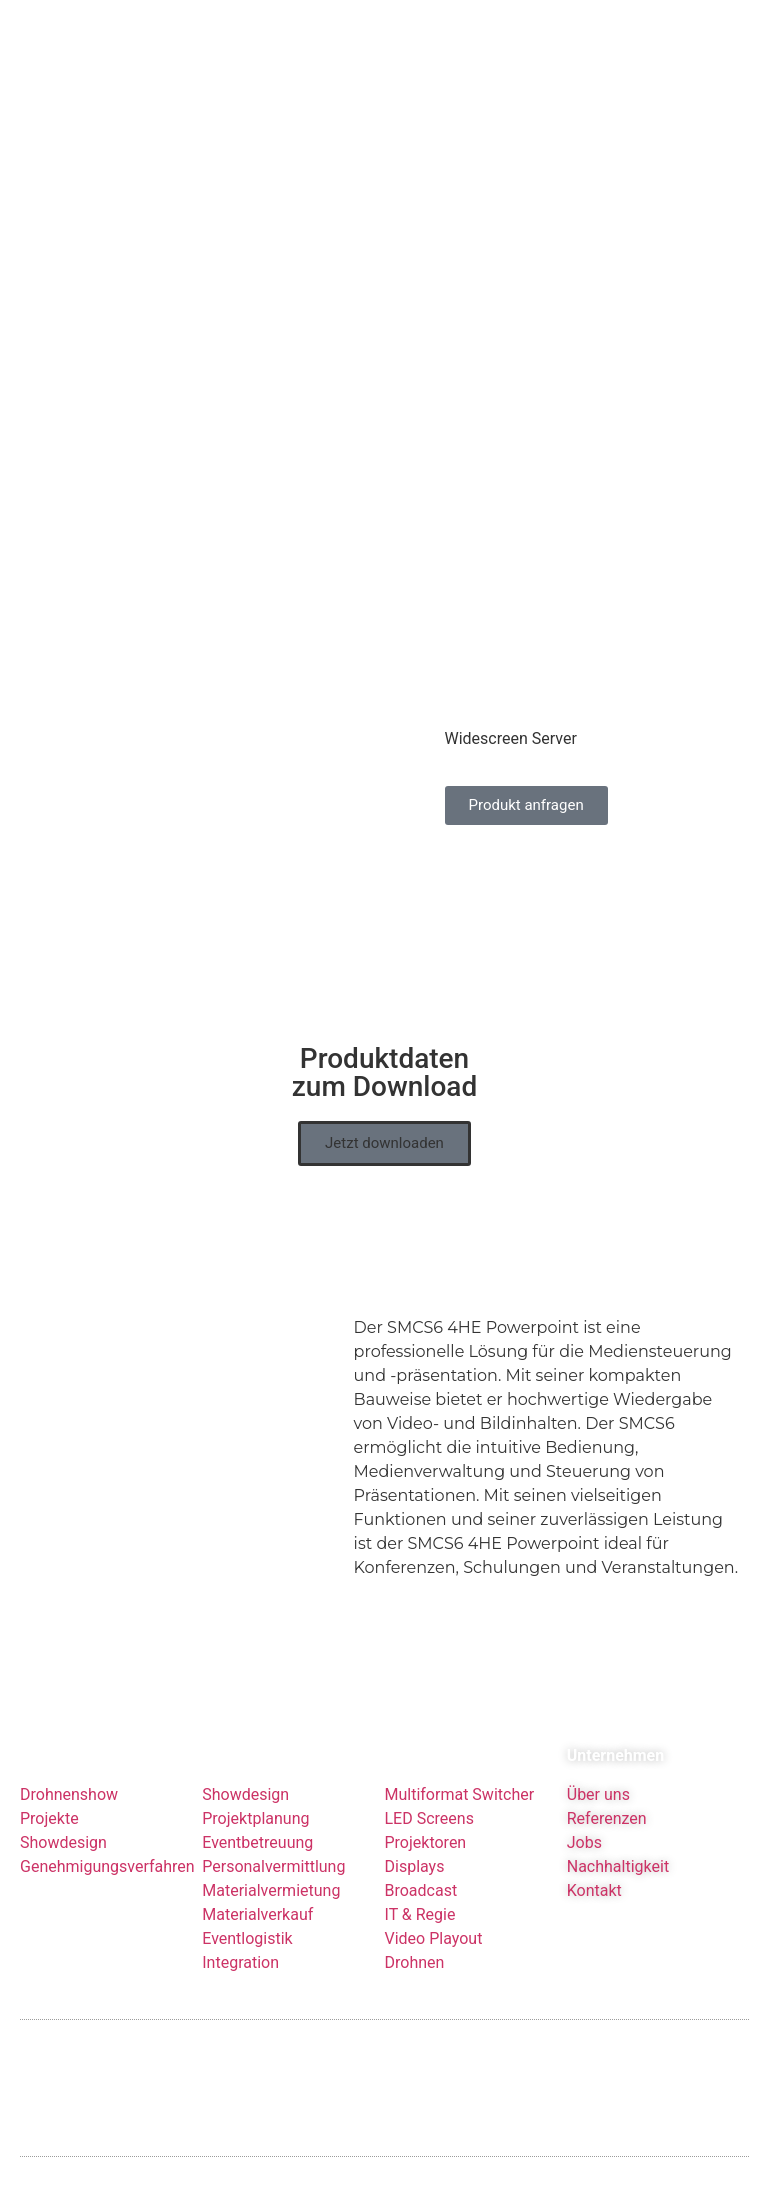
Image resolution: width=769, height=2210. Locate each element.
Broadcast (421, 1847)
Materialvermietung (273, 1847)
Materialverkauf (257, 1871)
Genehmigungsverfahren (107, 1823)
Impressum (55, 2061)
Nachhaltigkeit (618, 1823)
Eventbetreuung (257, 1799)
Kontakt (594, 1847)
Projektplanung (255, 1775)
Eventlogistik (247, 1895)
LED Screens (429, 1775)
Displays (415, 1823)
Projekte (49, 1775)
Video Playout (434, 1895)
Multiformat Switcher (460, 1751)
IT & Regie (420, 1871)
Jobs (584, 1799)
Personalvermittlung (273, 1823)
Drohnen (415, 1919)
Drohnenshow (69, 1751)
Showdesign (63, 1799)
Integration (240, 1919)
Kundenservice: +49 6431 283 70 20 (622, 2060)
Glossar (313, 2061)
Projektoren (426, 1799)
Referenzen (607, 1775)
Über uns (598, 1751)
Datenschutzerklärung (190, 2061)
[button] (384, 1100)
